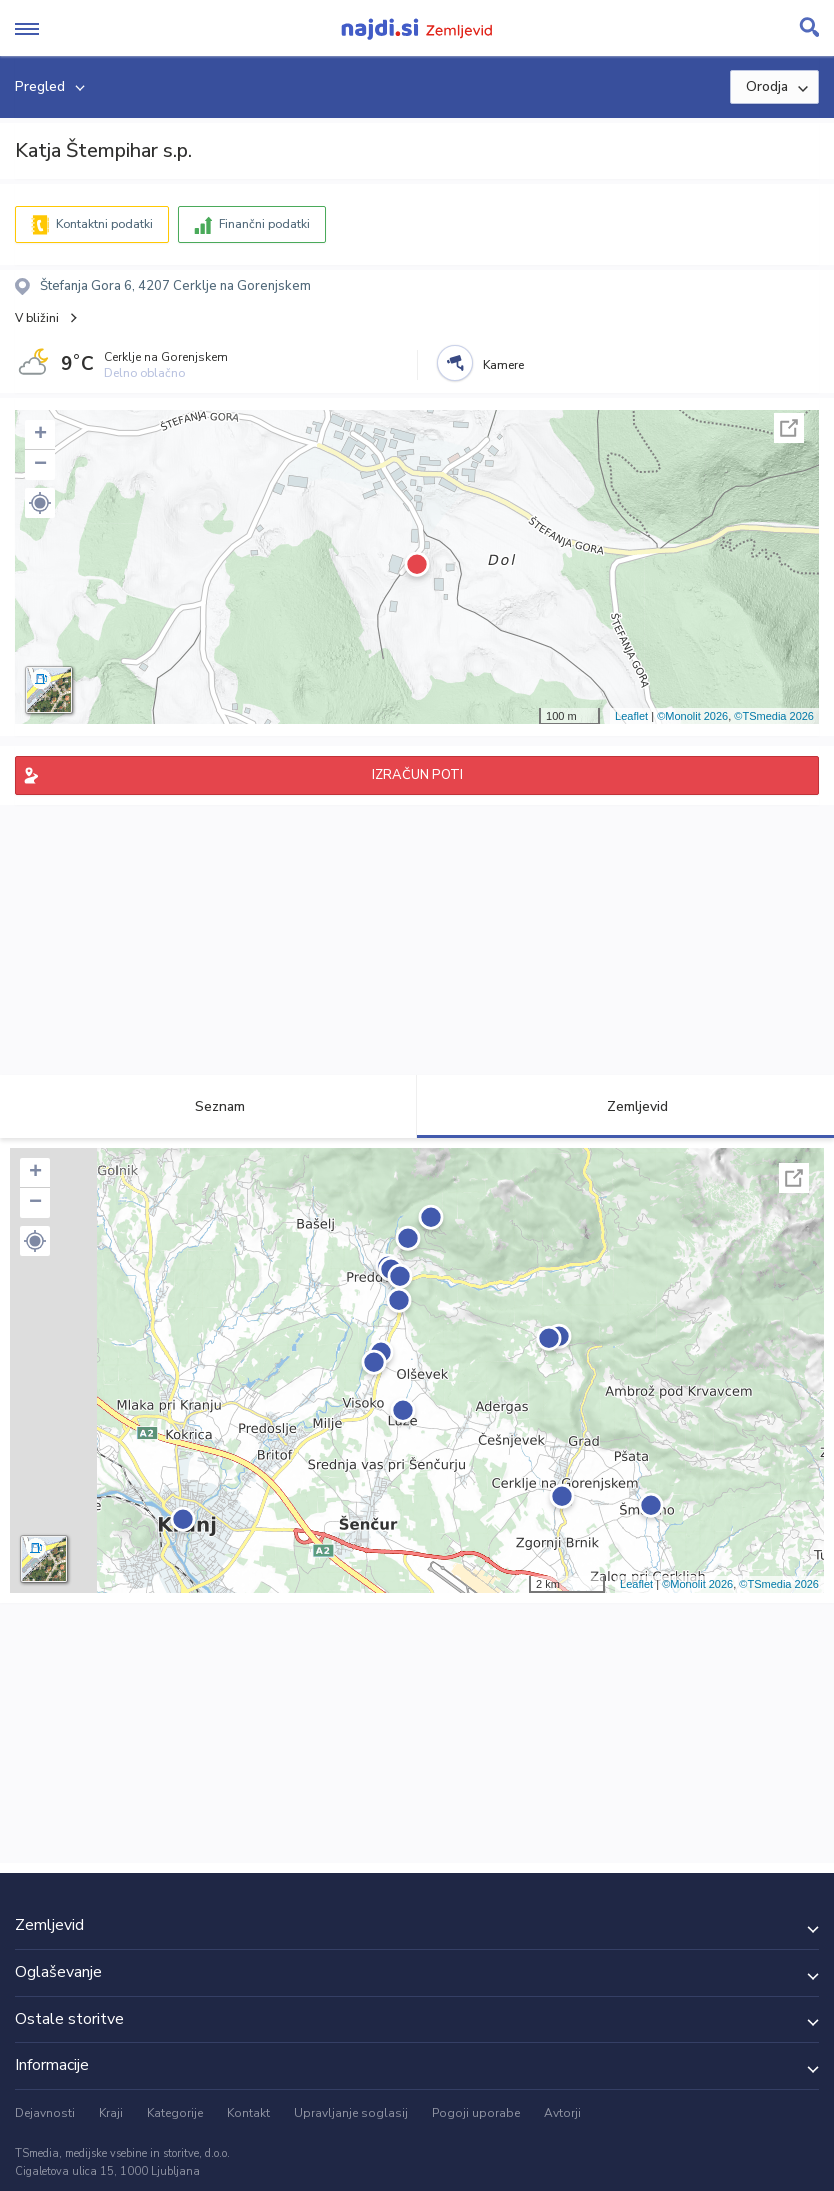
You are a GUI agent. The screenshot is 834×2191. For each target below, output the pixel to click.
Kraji (111, 2113)
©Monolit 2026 (692, 716)
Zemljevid (626, 1106)
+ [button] (40, 435)
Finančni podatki (264, 224)
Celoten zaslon (789, 428)
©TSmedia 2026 (774, 716)
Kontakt (248, 2113)
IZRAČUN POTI (417, 775)
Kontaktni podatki (104, 224)
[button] (40, 503)
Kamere (503, 365)
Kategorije (175, 2113)
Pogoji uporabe (476, 2113)
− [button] (40, 465)
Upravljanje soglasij (351, 2113)
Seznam (208, 1106)
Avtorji (562, 2113)
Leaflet (631, 716)
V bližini (37, 318)
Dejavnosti (45, 2113)
